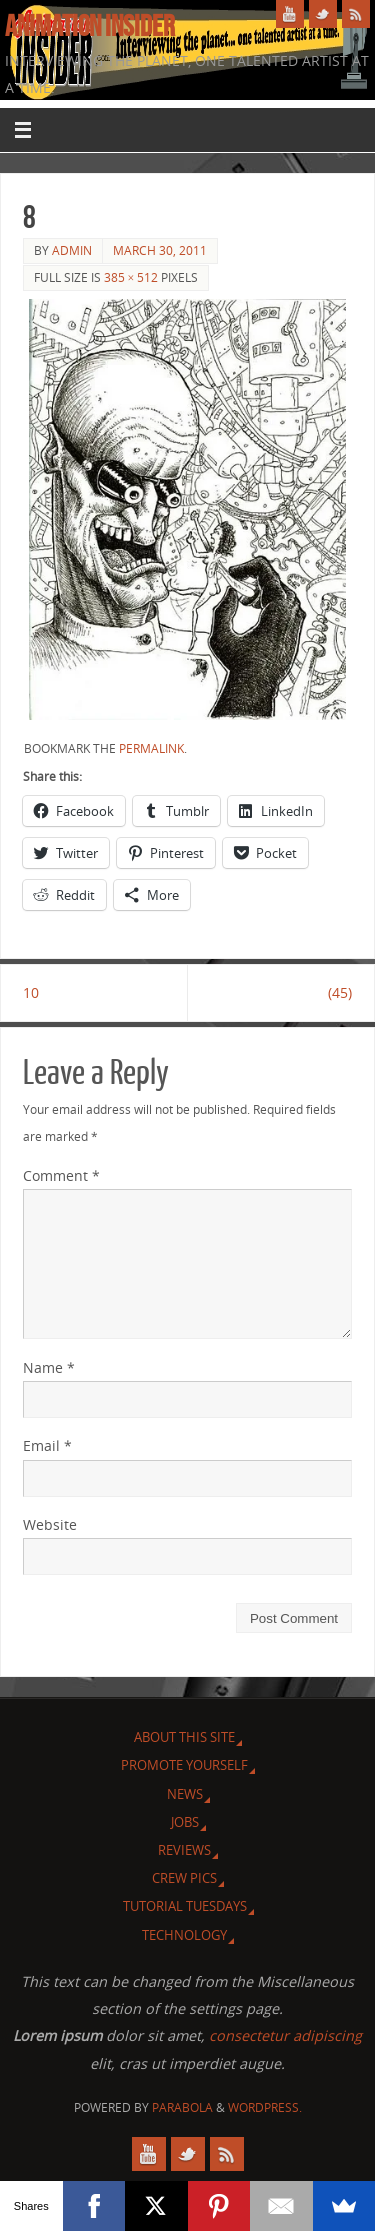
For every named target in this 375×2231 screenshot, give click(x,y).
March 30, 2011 (160, 250)
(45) (340, 992)
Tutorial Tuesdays (185, 1906)
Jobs (185, 1822)
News (185, 1794)
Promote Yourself (184, 1765)
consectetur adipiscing (285, 2035)
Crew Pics (184, 1878)
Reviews (184, 1850)
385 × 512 (131, 277)
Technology (184, 1935)
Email (47, 1445)
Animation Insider (90, 26)
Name (49, 1367)
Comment (61, 1175)
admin (72, 250)
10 (31, 992)
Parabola (182, 2107)
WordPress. (265, 2107)
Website (50, 1524)
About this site (184, 1737)
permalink (151, 748)
